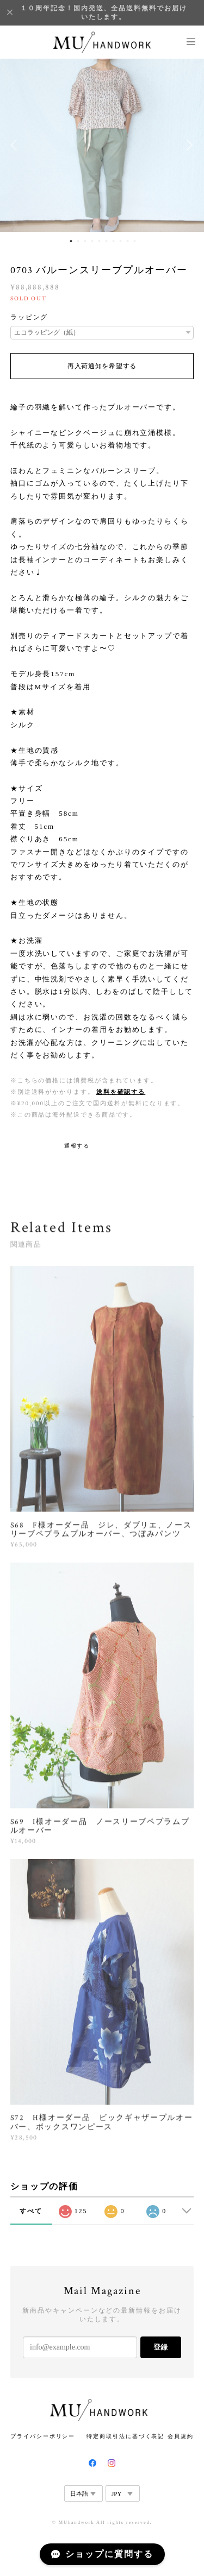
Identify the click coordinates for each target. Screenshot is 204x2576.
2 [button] (78, 241)
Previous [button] (16, 145)
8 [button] (121, 241)
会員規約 (181, 2436)
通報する (77, 1146)
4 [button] (92, 241)
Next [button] (187, 145)
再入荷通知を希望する (102, 366)
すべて (31, 2211)
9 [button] (128, 241)
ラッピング (29, 317)
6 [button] (107, 241)
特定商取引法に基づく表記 (125, 2436)
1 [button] (71, 241)
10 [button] (135, 241)
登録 (160, 2347)
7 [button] (114, 241)
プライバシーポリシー (42, 2436)
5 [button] (99, 241)
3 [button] (85, 241)
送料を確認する (120, 1091)
